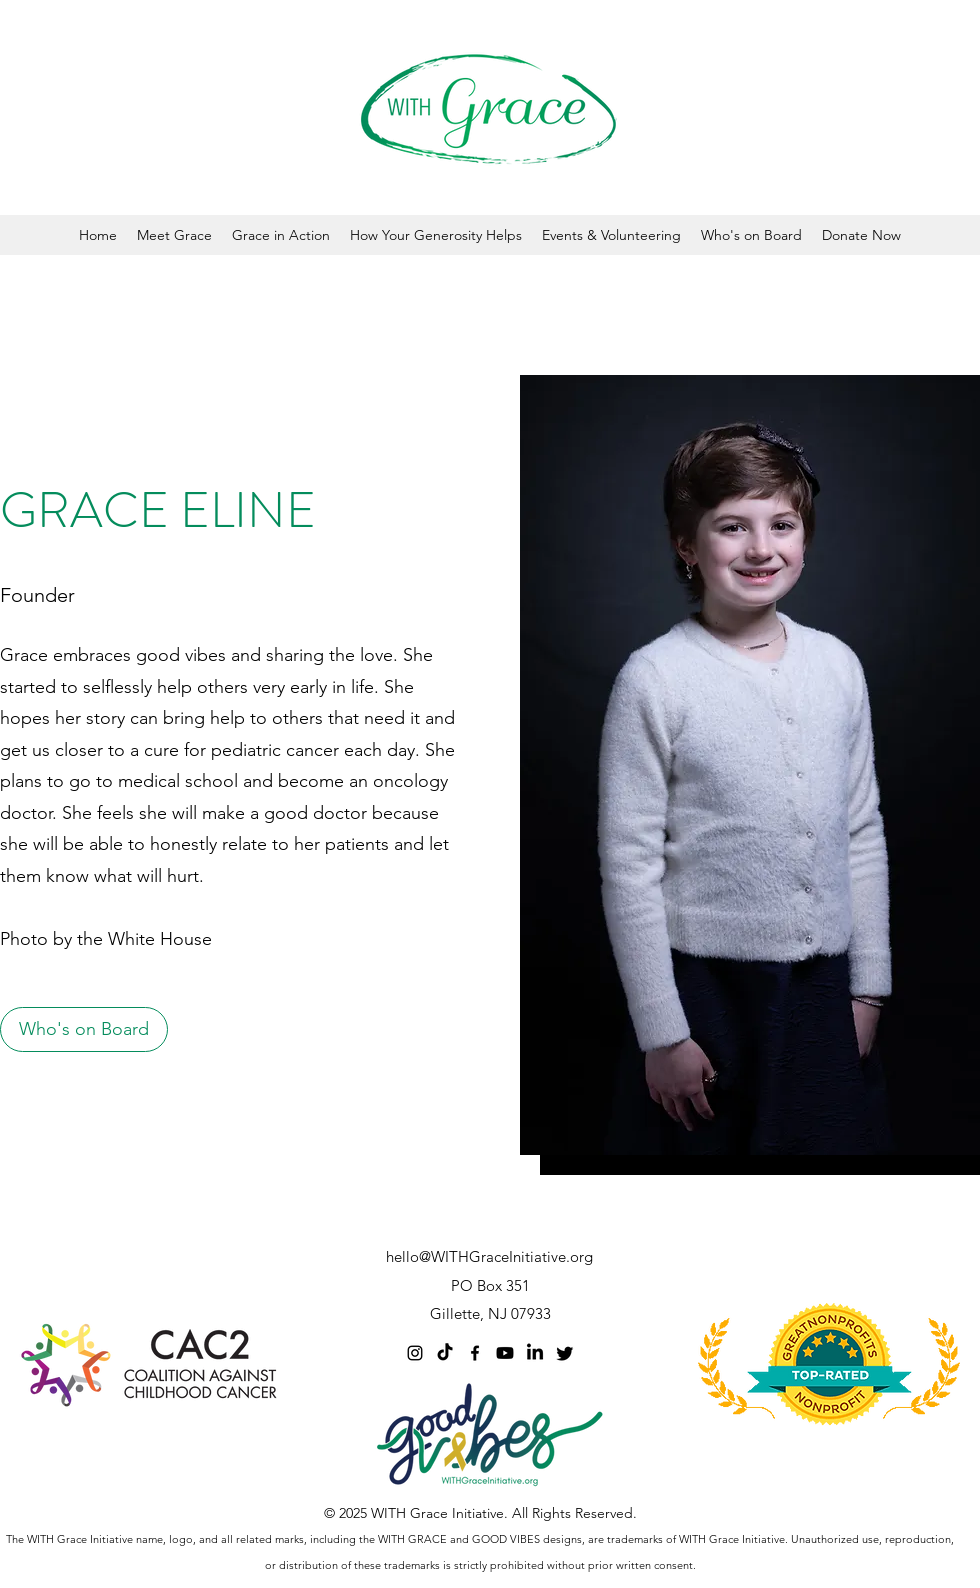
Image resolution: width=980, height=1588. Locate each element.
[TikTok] (445, 1353)
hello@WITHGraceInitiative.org (489, 1256)
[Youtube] (505, 1353)
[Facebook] (475, 1353)
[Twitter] (565, 1353)
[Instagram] (415, 1353)
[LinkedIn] (535, 1353)
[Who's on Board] (84, 1029)
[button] (174, 235)
